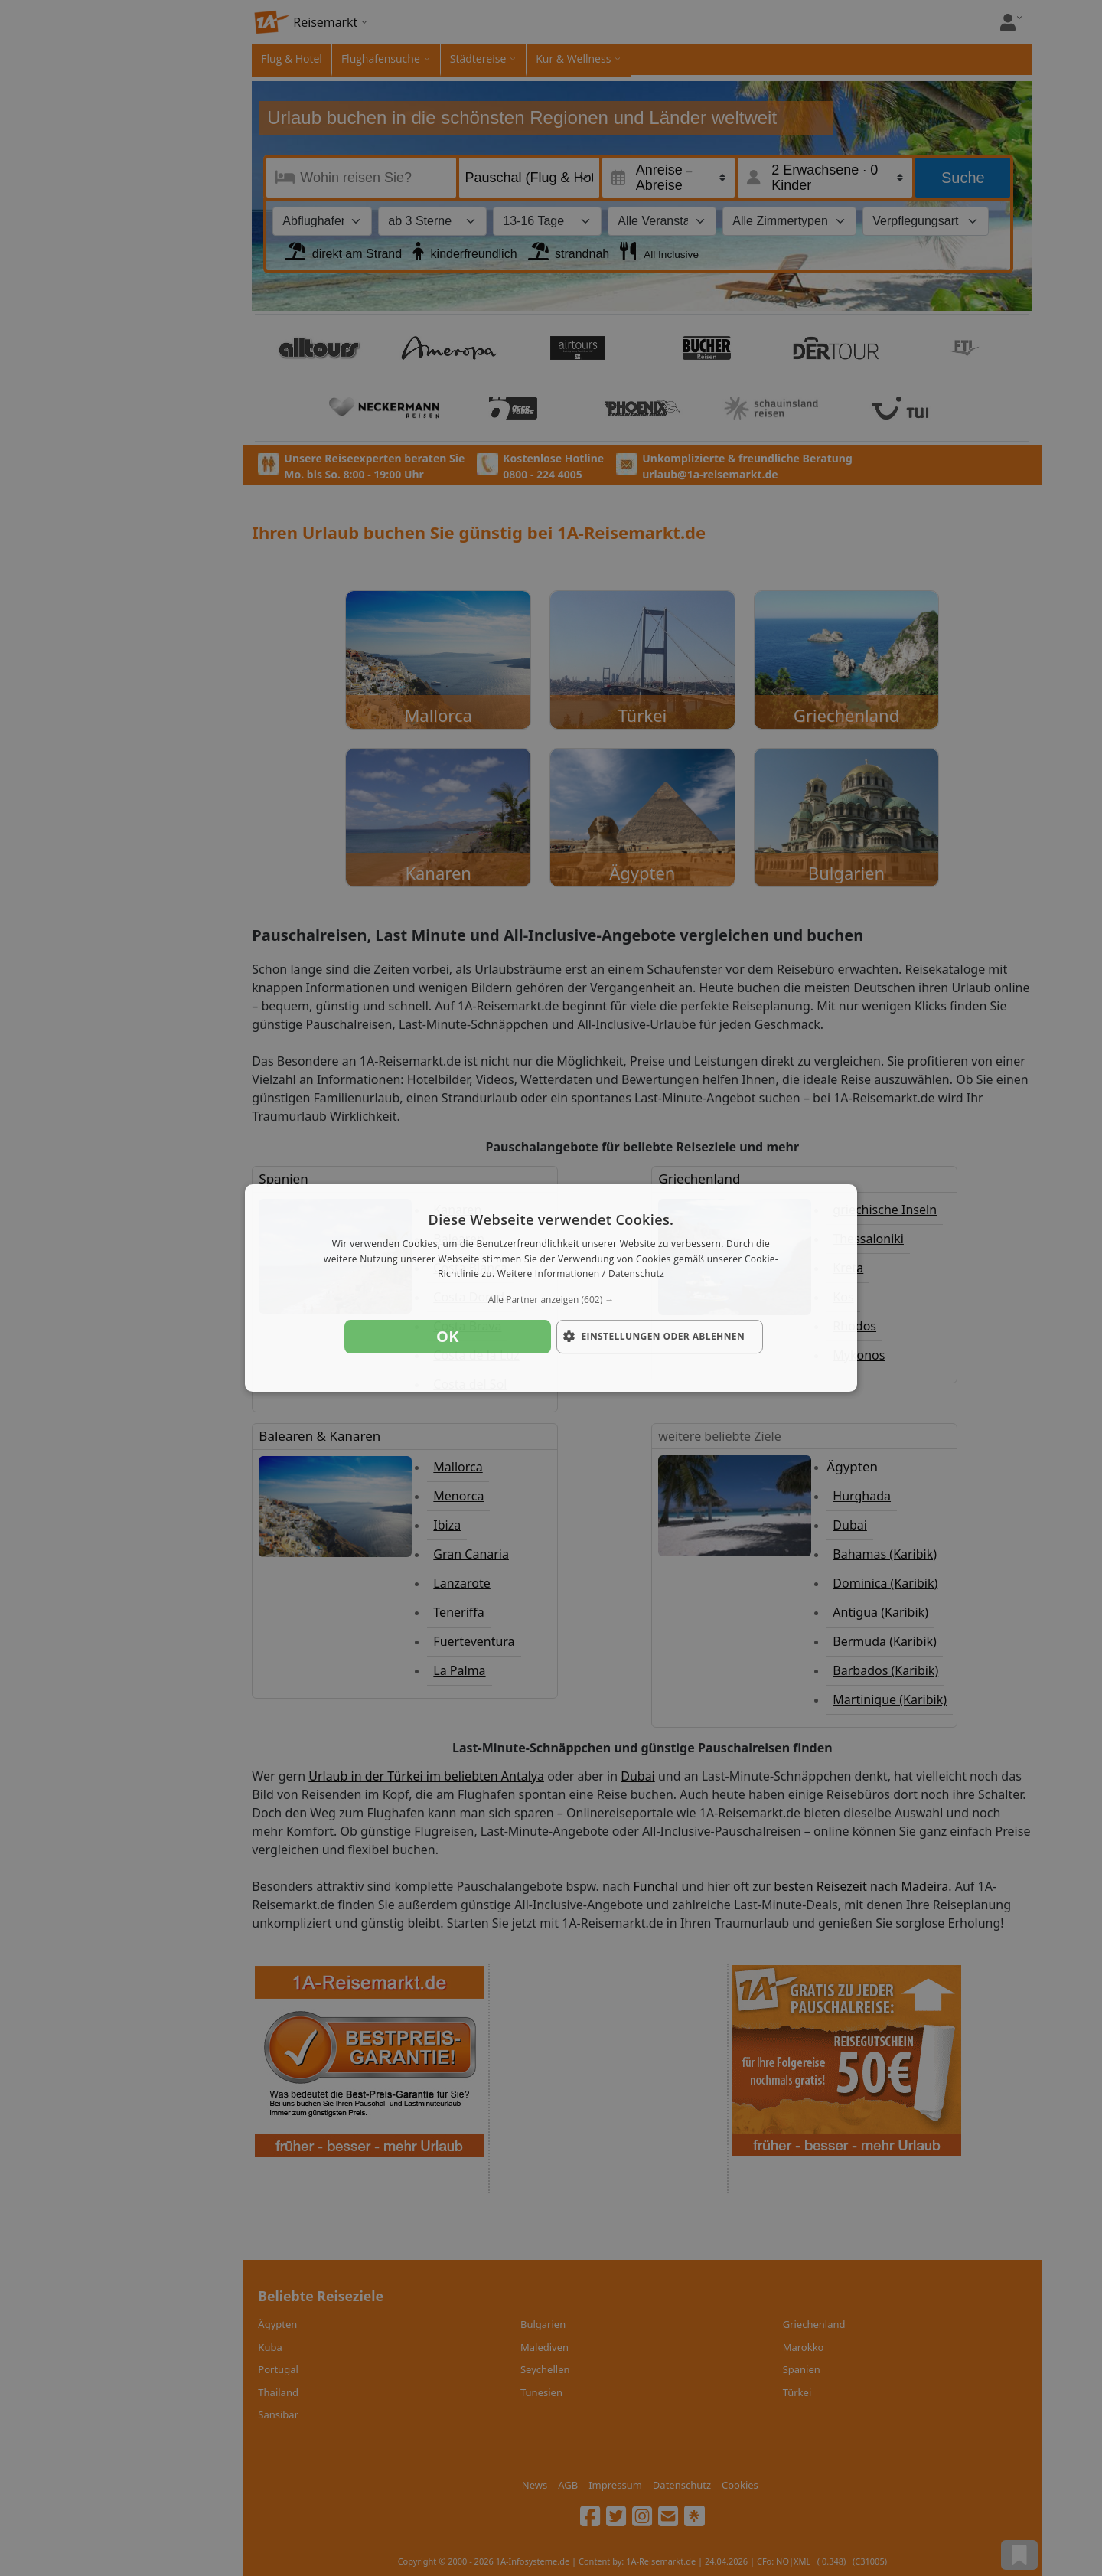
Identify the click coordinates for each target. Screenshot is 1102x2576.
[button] (551, 1300)
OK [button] (447, 1336)
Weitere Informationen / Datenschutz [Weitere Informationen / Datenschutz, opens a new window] (580, 1274)
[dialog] (551, 1288)
